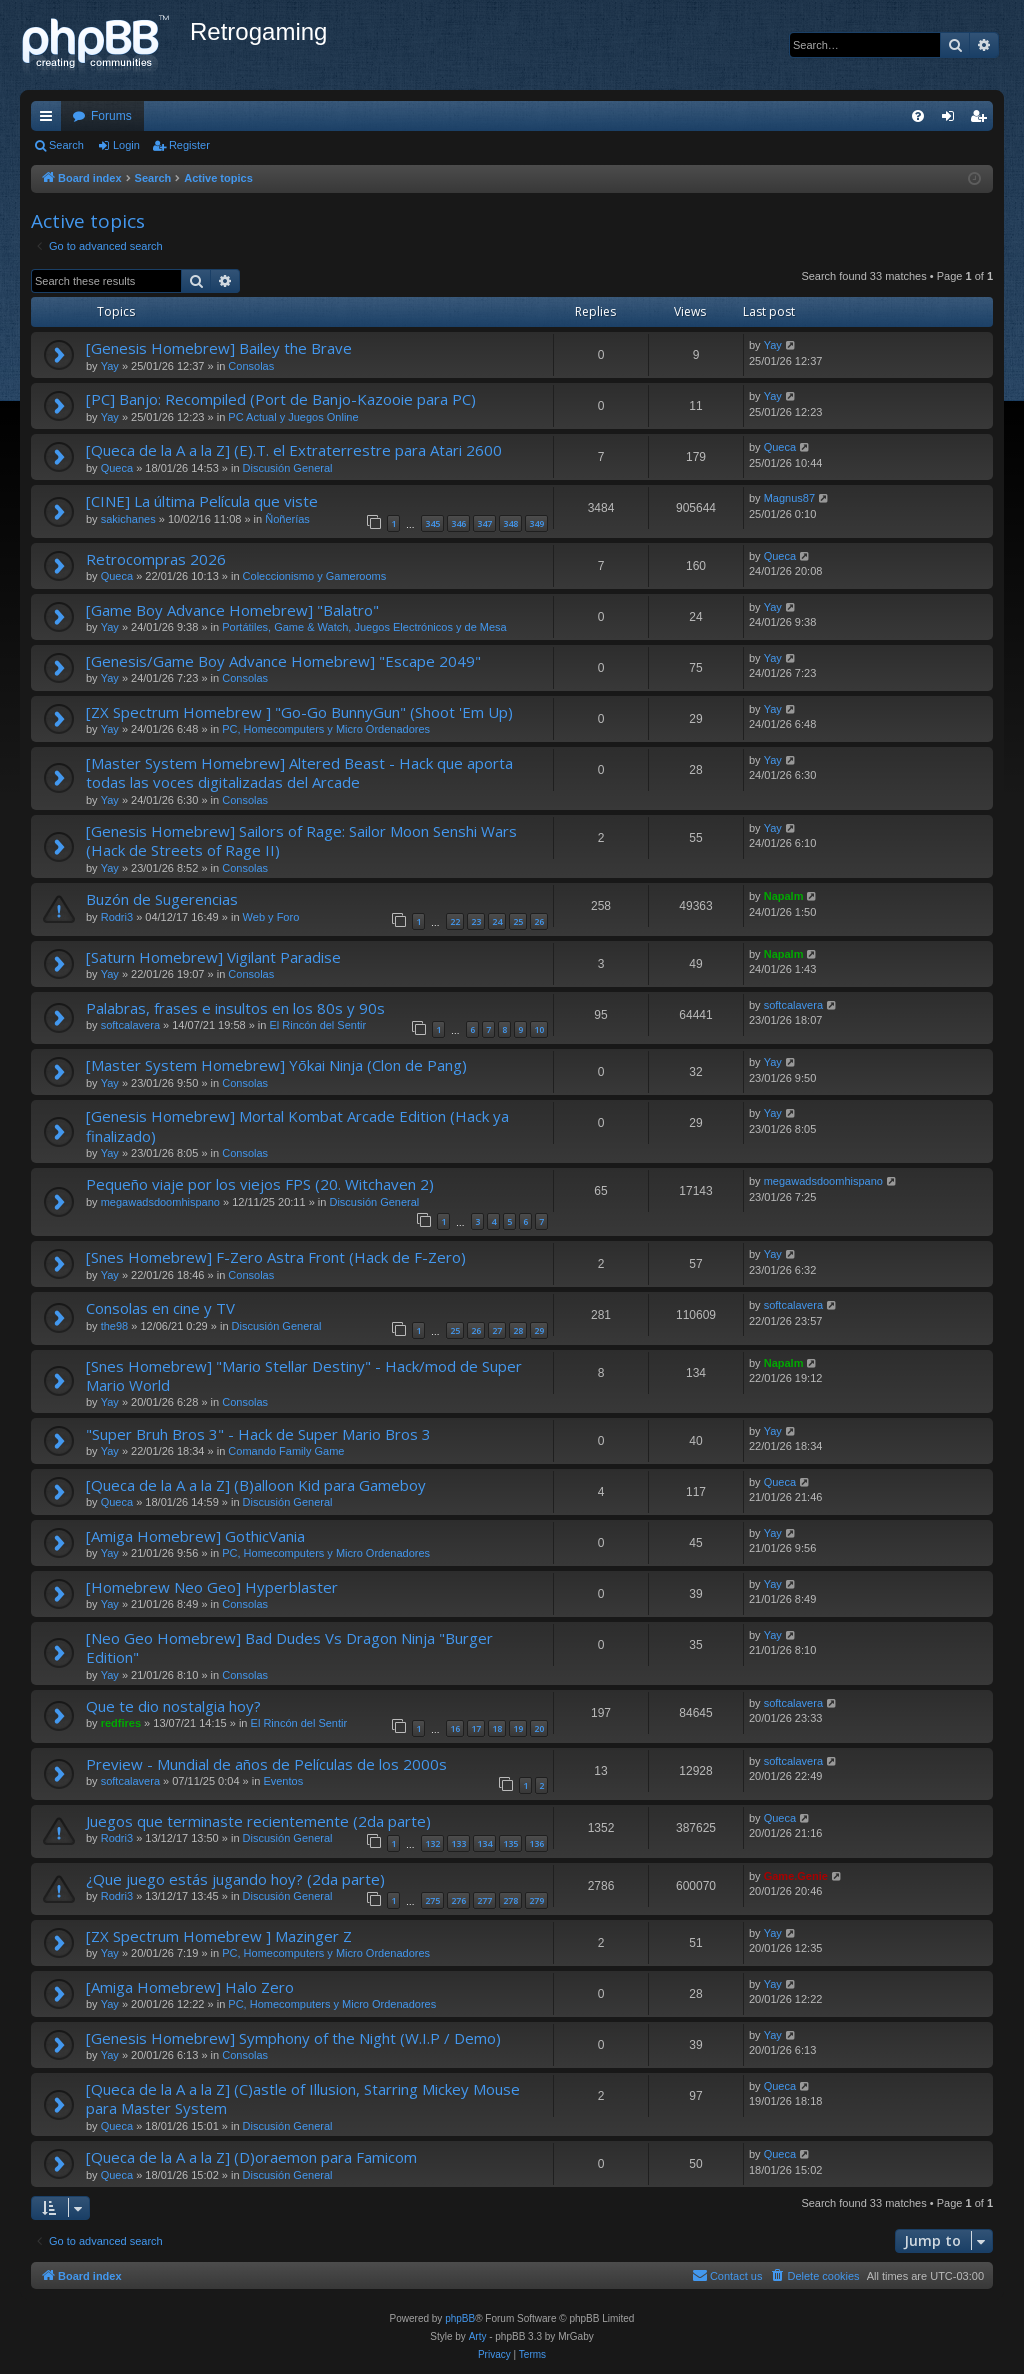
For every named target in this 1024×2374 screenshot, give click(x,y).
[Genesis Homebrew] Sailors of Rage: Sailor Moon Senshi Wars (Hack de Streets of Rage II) (301, 840)
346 (458, 523)
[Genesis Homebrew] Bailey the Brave (219, 348)
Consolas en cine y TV (160, 1308)
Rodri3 (117, 917)
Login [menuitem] (952, 120)
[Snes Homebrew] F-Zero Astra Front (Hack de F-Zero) (276, 1257)
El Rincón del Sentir (318, 1025)
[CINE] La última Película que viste (202, 501)
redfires (121, 1723)
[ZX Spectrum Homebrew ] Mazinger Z (219, 1936)
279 (536, 1900)
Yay (110, 366)
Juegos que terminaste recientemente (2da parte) (258, 1821)
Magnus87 (789, 498)
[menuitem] (918, 116)
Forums (111, 116)
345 (432, 523)
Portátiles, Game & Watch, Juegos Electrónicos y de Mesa (364, 627)
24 (497, 921)
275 (432, 1900)
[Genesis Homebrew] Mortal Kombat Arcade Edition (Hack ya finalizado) (297, 1125)
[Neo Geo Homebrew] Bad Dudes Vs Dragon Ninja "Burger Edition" (289, 1647)
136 (536, 1843)
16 (455, 1728)
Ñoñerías (287, 519)
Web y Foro (271, 917)
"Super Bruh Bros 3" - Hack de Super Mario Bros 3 (258, 1434)
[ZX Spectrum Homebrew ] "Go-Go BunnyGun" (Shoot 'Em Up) (299, 712)
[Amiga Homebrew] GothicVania (195, 1536)
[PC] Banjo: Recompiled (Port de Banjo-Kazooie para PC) (281, 399)
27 (497, 1330)
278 (510, 1900)
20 (539, 1728)
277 (484, 1900)
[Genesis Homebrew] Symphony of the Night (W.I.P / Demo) (293, 2038)
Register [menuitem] (982, 120)
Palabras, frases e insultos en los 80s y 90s (235, 1008)
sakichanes (128, 519)
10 (539, 1029)
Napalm (784, 896)
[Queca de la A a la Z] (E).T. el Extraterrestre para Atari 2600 (294, 450)
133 (458, 1843)
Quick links (50, 120)
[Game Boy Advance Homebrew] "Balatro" (232, 610)
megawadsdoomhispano (160, 1202)
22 (455, 921)
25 (518, 921)
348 (510, 523)
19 (518, 1728)
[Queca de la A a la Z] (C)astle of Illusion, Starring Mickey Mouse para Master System (303, 2098)
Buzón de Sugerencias (162, 899)
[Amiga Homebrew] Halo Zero (190, 1987)
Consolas (251, 366)
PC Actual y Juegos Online (293, 417)
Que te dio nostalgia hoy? (173, 1706)
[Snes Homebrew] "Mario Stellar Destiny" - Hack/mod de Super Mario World (304, 1375)
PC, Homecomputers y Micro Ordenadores (326, 729)
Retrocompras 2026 (156, 559)
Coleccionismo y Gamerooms (315, 576)
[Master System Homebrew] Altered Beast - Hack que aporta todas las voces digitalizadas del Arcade (299, 772)
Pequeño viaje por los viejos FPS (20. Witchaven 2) (260, 1184)
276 (458, 1900)
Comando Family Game (286, 1451)
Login (126, 145)
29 (539, 1330)
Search (66, 145)
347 (484, 523)
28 (518, 1330)
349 (536, 523)
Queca (117, 468)
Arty (478, 2336)
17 (476, 1728)
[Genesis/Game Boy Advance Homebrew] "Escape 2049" (283, 661)
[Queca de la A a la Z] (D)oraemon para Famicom (251, 2157)
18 (497, 1728)
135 (510, 1843)
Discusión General (288, 468)
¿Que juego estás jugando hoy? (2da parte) (235, 1879)
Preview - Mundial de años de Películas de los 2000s (266, 1764)
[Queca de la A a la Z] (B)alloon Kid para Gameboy (256, 1485)
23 (476, 921)
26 (539, 921)
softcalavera (130, 1025)
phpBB (460, 2318)
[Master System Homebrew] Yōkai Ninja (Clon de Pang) (276, 1065)
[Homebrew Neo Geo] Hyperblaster (212, 1587)
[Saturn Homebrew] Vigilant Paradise (213, 957)
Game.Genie (796, 1876)
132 (432, 1843)
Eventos (283, 1781)
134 (484, 1843)
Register (189, 145)
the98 (115, 1326)
